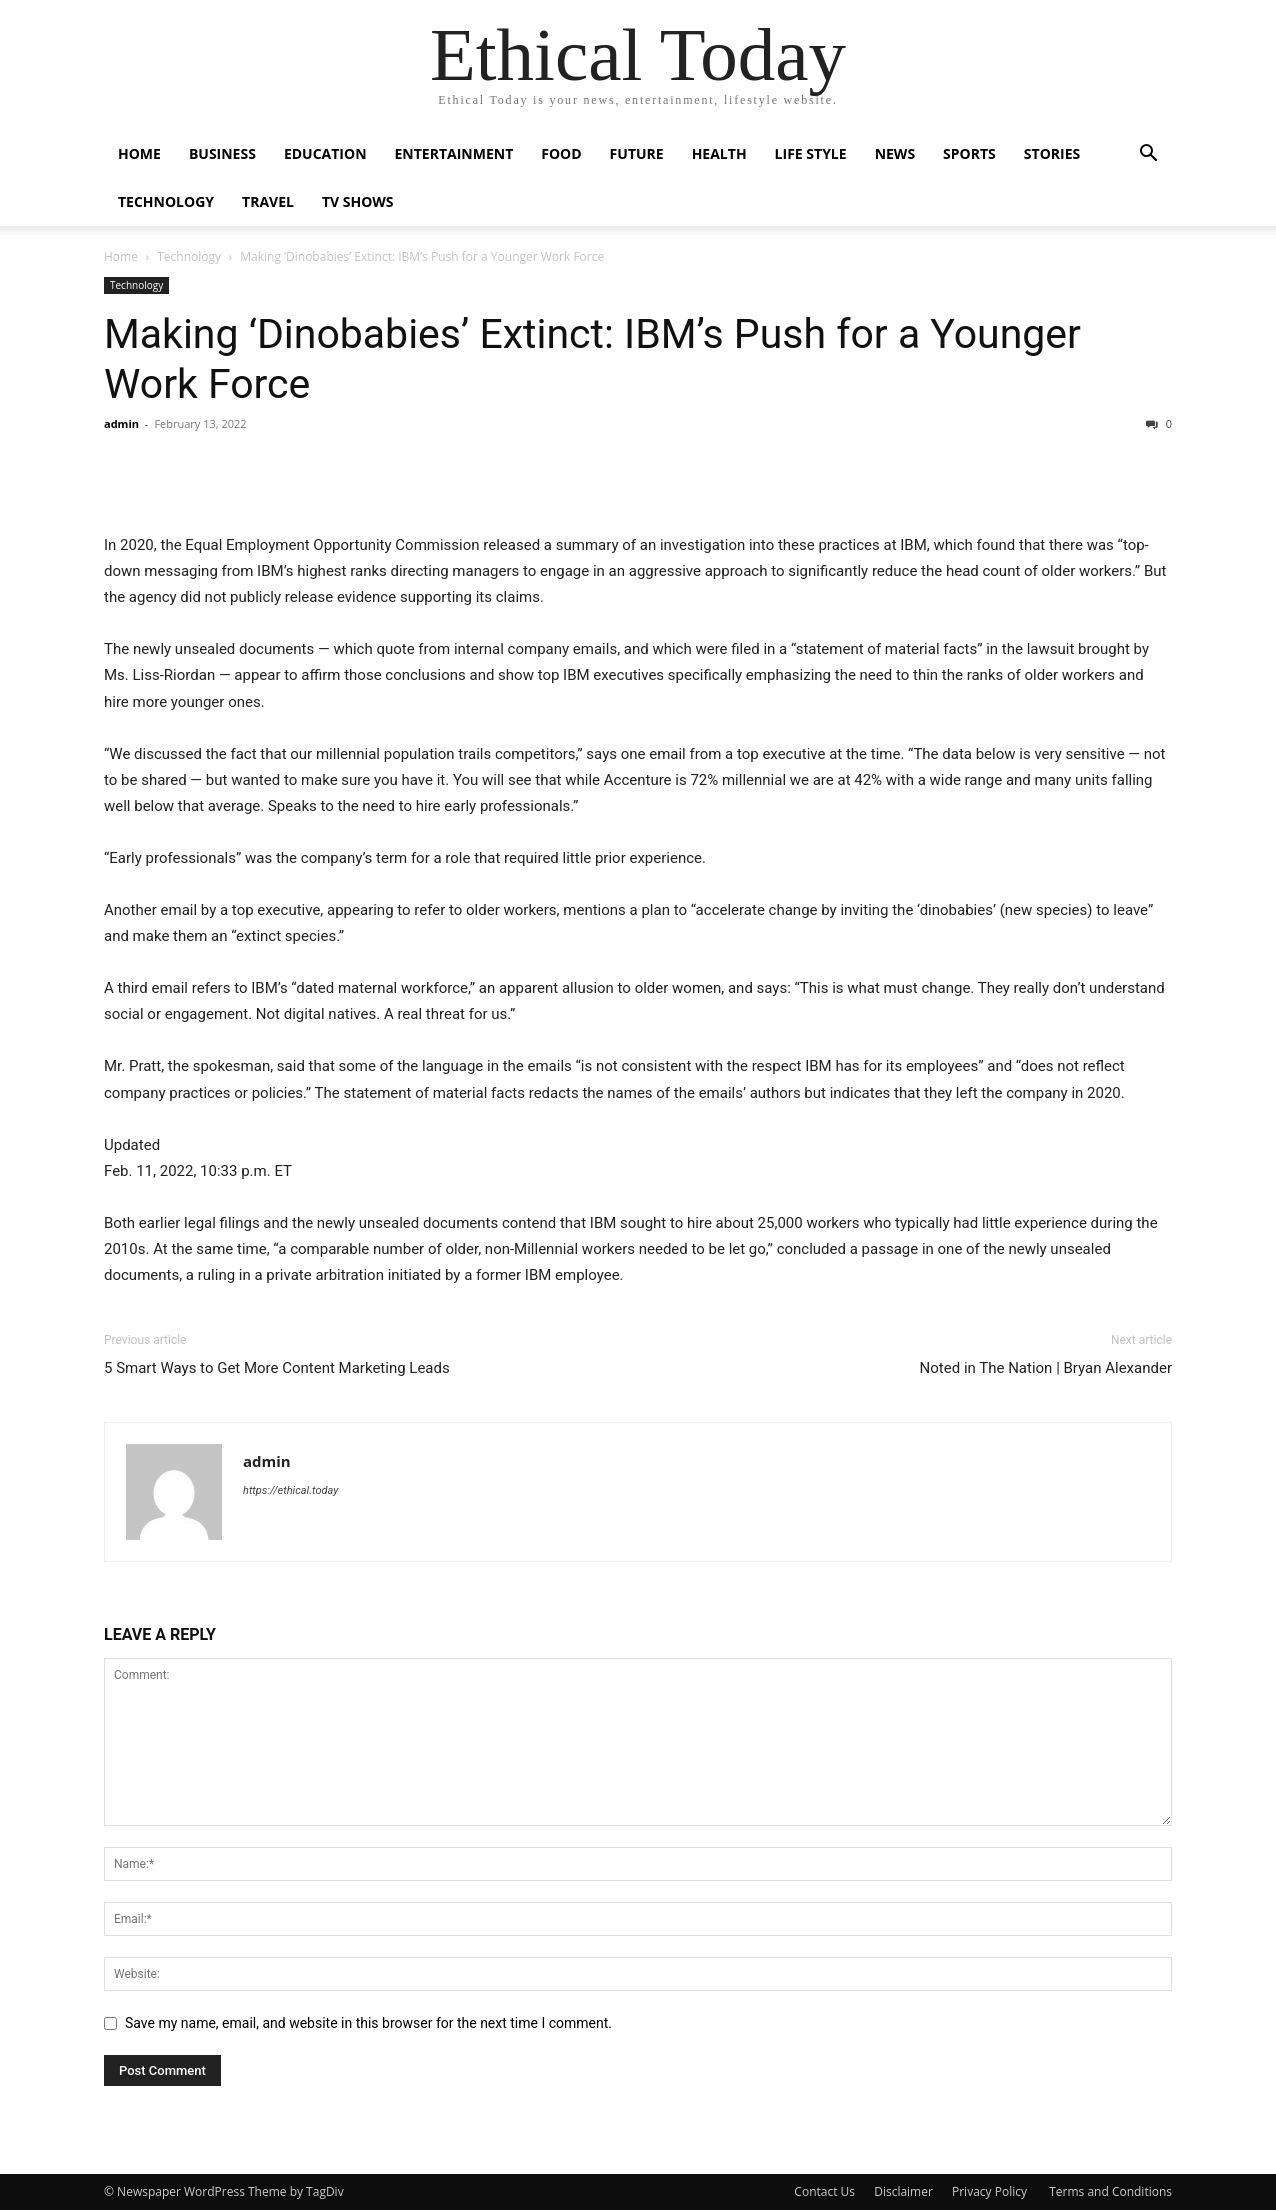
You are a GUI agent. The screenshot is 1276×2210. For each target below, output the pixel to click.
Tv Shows (358, 201)
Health (719, 153)
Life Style (811, 153)
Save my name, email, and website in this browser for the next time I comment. (368, 2023)
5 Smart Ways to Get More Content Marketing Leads (277, 1368)
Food (561, 153)
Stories (1052, 153)
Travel (268, 201)
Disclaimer (903, 2191)
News (895, 153)
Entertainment (454, 153)
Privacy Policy (991, 2191)
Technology (166, 201)
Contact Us (824, 2191)
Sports (969, 153)
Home (139, 153)
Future (637, 153)
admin (121, 423)
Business (222, 153)
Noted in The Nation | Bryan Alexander (1046, 1368)
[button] (1148, 155)
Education (325, 153)
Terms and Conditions (1110, 2191)
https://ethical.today (290, 1490)
